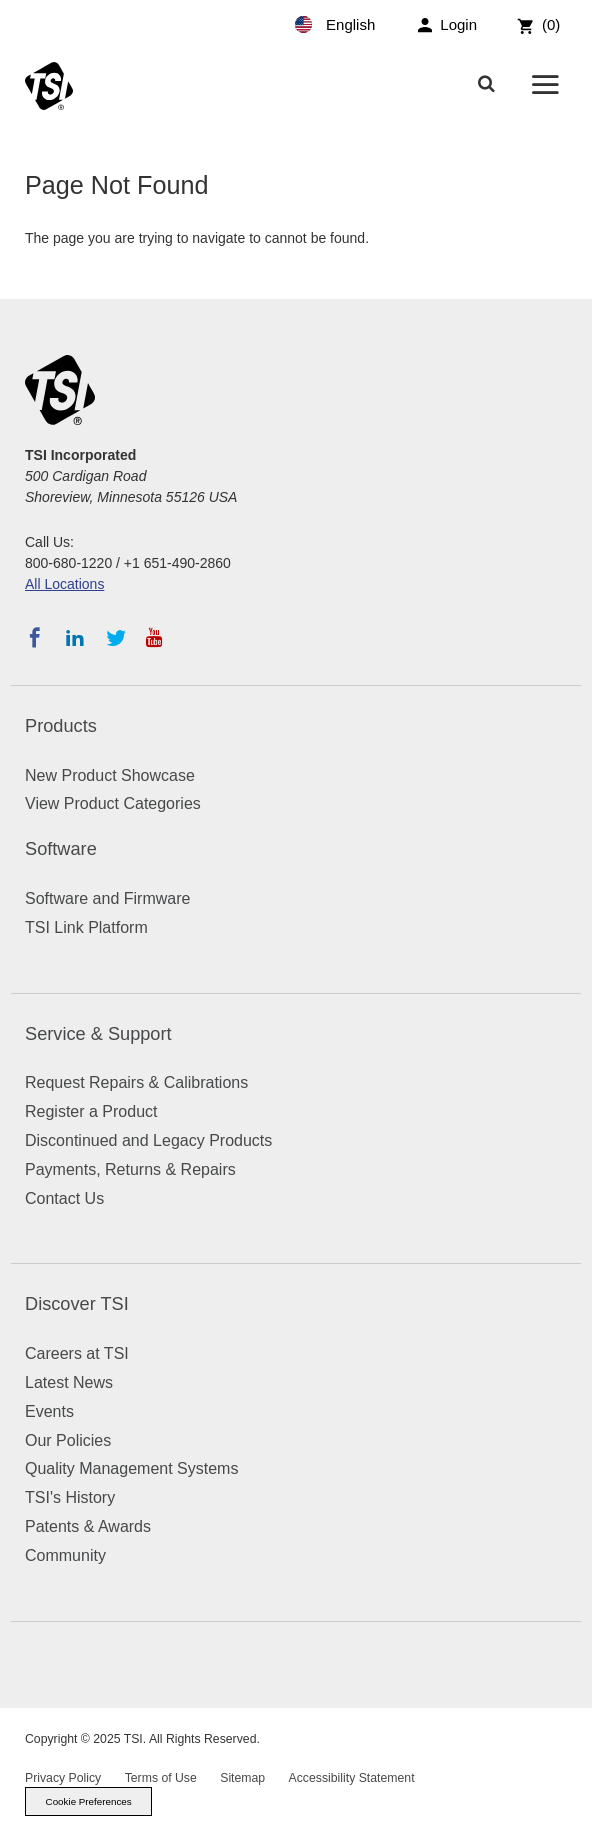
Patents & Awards (88, 1526)
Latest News (69, 1382)
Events (49, 1411)
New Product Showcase (110, 775)
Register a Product (91, 1111)
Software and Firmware (107, 898)
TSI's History (70, 1497)
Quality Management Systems (131, 1468)
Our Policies (68, 1440)
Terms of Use (161, 1778)
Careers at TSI (77, 1353)
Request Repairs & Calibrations (136, 1082)
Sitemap (242, 1778)
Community (65, 1555)
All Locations (64, 584)
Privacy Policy (63, 1778)
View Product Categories (113, 803)
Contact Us (64, 1198)
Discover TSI (77, 1304)
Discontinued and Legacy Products (148, 1140)
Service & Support (98, 1034)
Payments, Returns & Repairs (130, 1169)
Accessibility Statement (352, 1778)
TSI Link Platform (86, 927)
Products (61, 726)
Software (61, 849)
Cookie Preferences (89, 1801)
